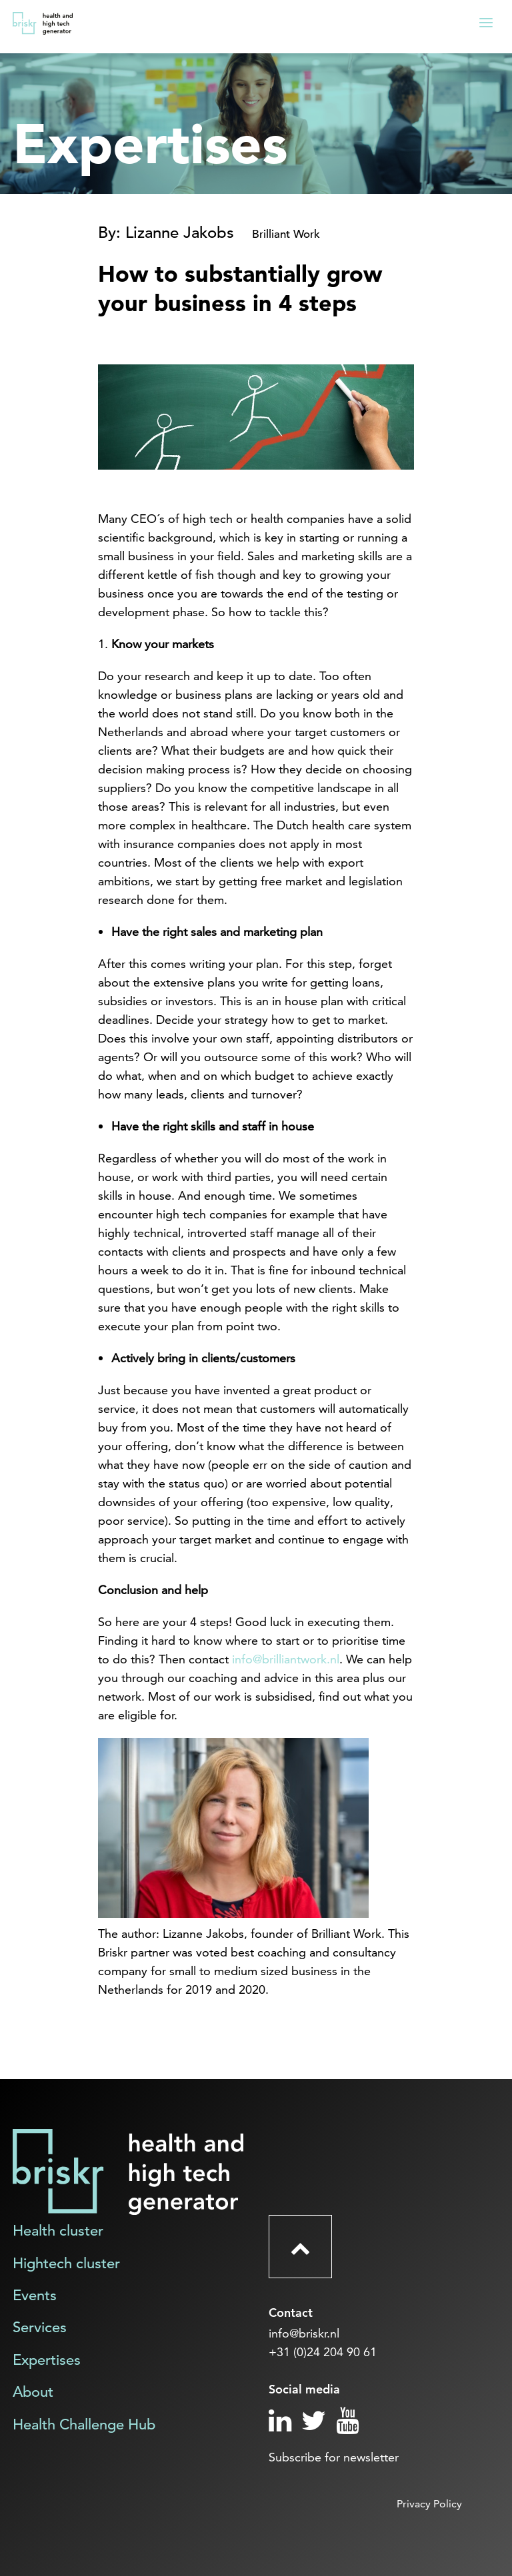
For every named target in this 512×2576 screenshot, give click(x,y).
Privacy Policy (429, 2503)
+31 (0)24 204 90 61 (323, 2352)
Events (35, 2295)
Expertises (47, 2360)
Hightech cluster (66, 2263)
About (33, 2392)
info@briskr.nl (304, 2333)
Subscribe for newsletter (334, 2457)
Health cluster (58, 2231)
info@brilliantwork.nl (285, 1659)
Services (40, 2327)
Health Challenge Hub (84, 2424)
